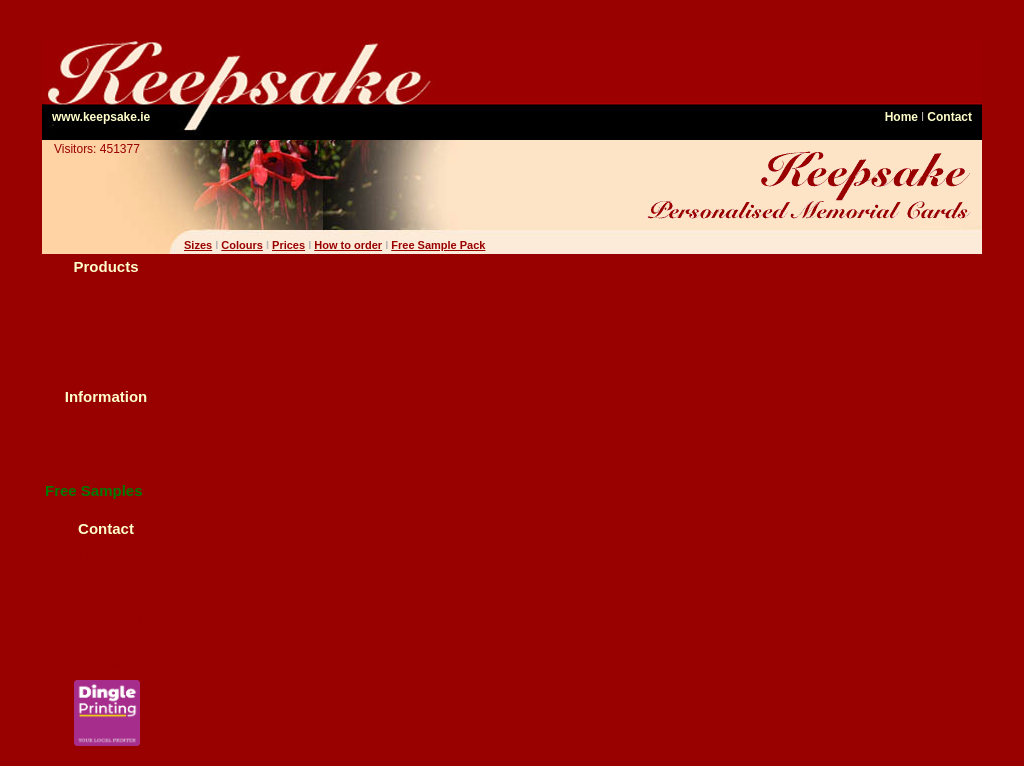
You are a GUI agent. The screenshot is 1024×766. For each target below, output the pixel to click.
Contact (949, 117)
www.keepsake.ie (101, 117)
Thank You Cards (98, 359)
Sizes (198, 245)
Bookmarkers (86, 331)
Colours (242, 245)
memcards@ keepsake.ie (107, 659)
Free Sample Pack (438, 245)
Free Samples (94, 490)
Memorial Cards (94, 303)
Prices (64, 461)
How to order (85, 433)
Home (901, 117)
